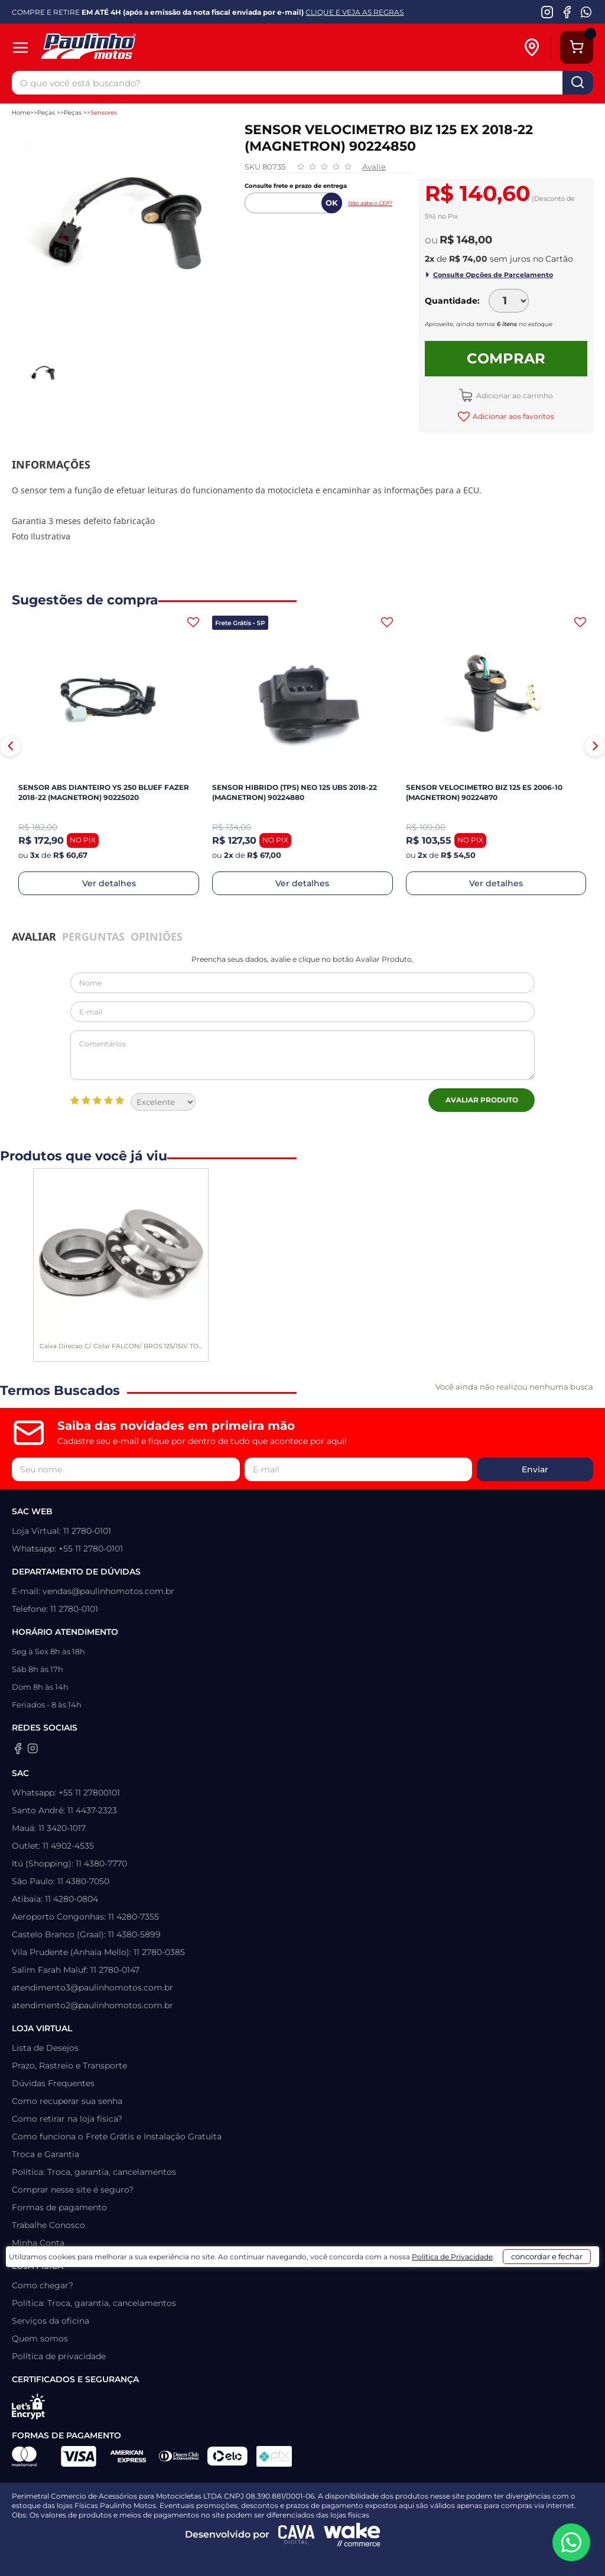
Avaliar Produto (481, 1099)
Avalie (374, 166)
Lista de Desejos (45, 2047)
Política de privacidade (59, 2356)
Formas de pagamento (59, 2207)
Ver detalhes (109, 883)
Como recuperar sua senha (67, 2101)
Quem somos (40, 2338)
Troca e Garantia (45, 2154)
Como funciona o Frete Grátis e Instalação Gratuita (117, 2136)
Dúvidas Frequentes (53, 2083)
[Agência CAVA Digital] (296, 2534)
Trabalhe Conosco (48, 2225)
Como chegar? (42, 2285)
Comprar (506, 358)
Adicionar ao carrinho (513, 395)
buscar (577, 83)
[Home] (128, 47)
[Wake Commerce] (352, 2534)
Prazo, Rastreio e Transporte (69, 2065)
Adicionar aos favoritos (512, 416)
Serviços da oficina (50, 2320)
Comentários (302, 1055)
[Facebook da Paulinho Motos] (567, 11)
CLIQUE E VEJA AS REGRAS (354, 12)
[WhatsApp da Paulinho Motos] (586, 11)
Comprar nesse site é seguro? (73, 2189)
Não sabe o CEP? (370, 203)
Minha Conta (38, 2242)
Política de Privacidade (397, 2559)
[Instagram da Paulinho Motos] (547, 11)
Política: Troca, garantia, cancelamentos (94, 2172)
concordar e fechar (515, 2554)
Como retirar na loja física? (67, 2118)
